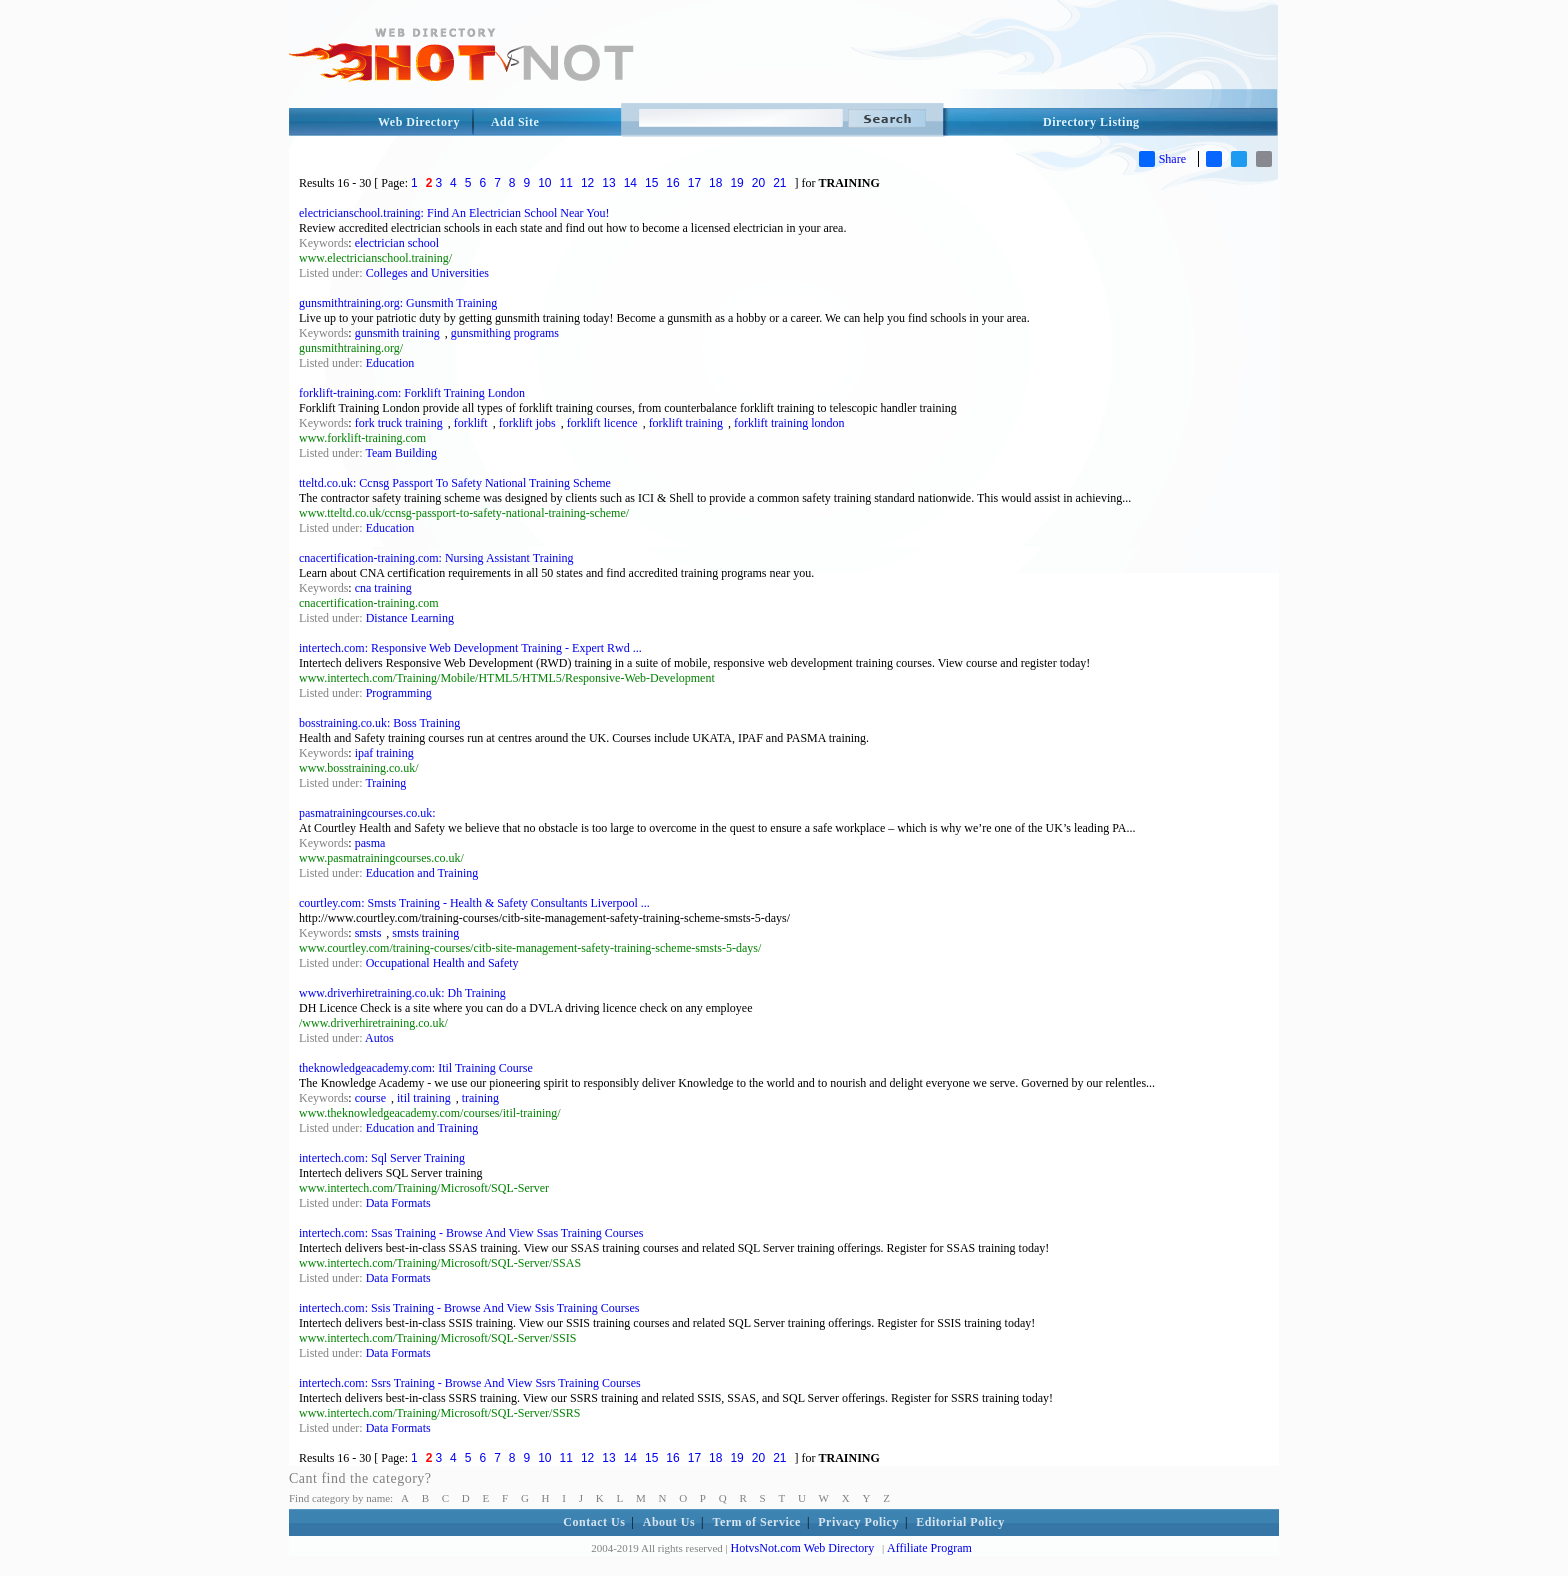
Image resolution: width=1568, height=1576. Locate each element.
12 (587, 183)
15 (651, 183)
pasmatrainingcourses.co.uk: (367, 813)
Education (390, 363)
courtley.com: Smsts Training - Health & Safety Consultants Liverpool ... (474, 903)
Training (385, 783)
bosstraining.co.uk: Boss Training (379, 723)
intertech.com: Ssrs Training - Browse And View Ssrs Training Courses (470, 1383)
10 (544, 183)
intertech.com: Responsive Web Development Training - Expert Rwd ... (470, 648)
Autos (379, 1038)
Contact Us (594, 1522)
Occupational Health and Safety (442, 963)
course (370, 1098)
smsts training (425, 933)
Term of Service (757, 1522)
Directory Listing (1091, 122)
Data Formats (398, 1203)
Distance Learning (410, 618)
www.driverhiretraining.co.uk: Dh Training (402, 993)
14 (630, 183)
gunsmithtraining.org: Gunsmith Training (398, 303)
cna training (383, 588)
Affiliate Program (929, 1548)
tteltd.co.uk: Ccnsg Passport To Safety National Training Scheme (455, 483)
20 (758, 183)
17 (694, 183)
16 (672, 183)
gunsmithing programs (505, 333)
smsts (368, 933)
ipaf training (384, 753)
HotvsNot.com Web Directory (803, 1548)
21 (779, 183)
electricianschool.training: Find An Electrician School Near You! (454, 213)
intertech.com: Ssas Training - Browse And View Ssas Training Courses (471, 1233)
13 (608, 183)
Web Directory (419, 122)
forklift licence (602, 423)
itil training (424, 1098)
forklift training (686, 423)
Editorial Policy (960, 1522)
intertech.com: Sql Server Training (382, 1158)
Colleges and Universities (427, 273)
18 (715, 183)
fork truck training (399, 423)
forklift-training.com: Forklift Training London (412, 393)
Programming (399, 693)
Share (1162, 159)
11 (566, 183)
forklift (471, 423)
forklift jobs (527, 423)
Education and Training (422, 873)
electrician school (397, 243)
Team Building (400, 453)
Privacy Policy (858, 1522)
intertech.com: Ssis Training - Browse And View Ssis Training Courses (469, 1308)
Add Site (515, 122)
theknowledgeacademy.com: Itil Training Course (416, 1068)
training (480, 1098)
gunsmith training (397, 333)
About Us (669, 1522)
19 (736, 183)
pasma (370, 843)
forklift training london (789, 423)
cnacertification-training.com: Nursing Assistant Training (436, 558)
